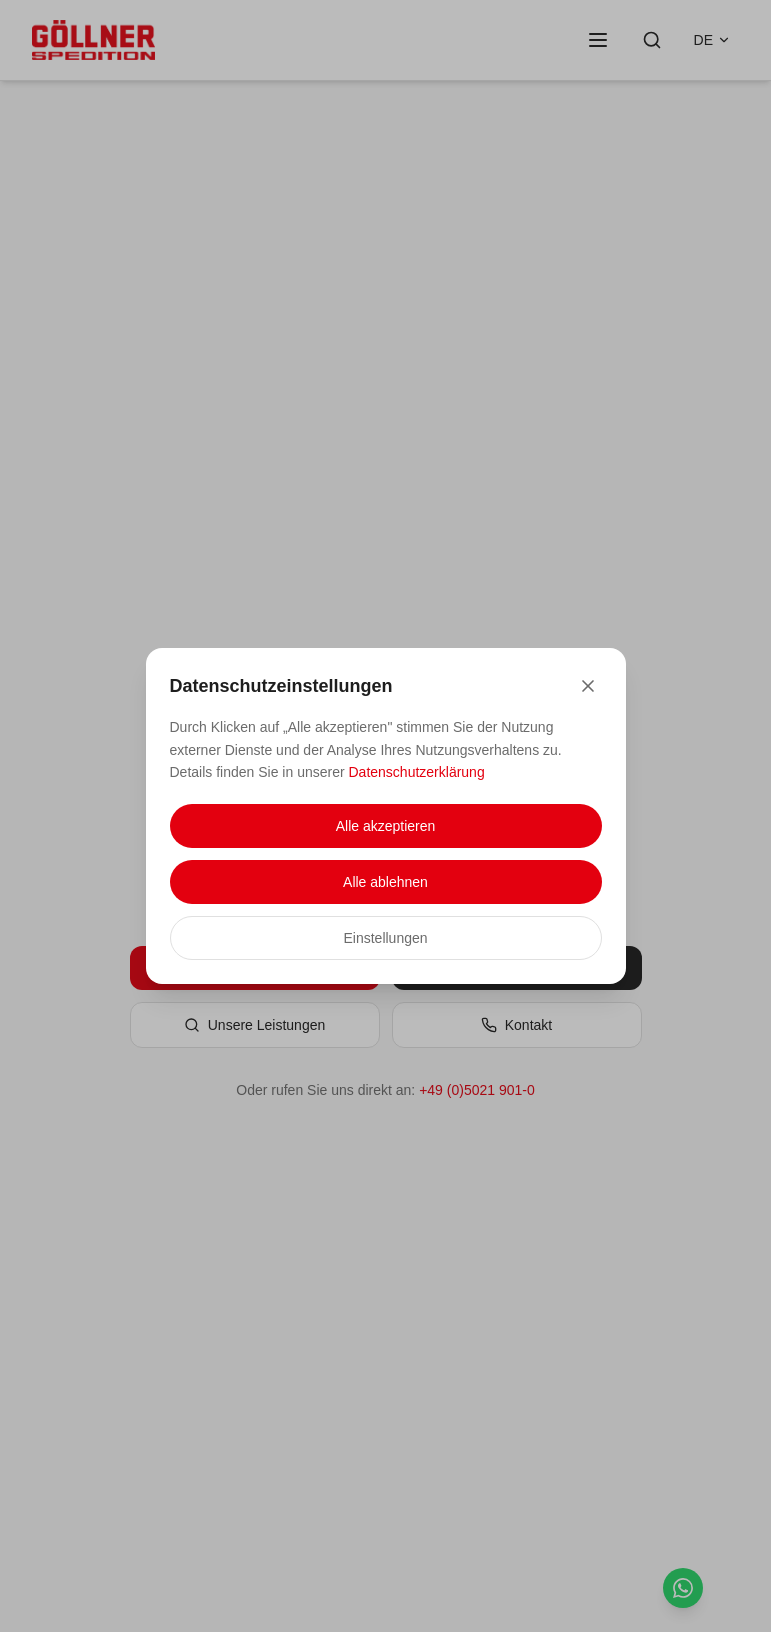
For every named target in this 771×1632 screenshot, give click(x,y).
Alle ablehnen (385, 882)
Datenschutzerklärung (417, 772)
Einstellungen (385, 938)
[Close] (588, 686)
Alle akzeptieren (386, 826)
